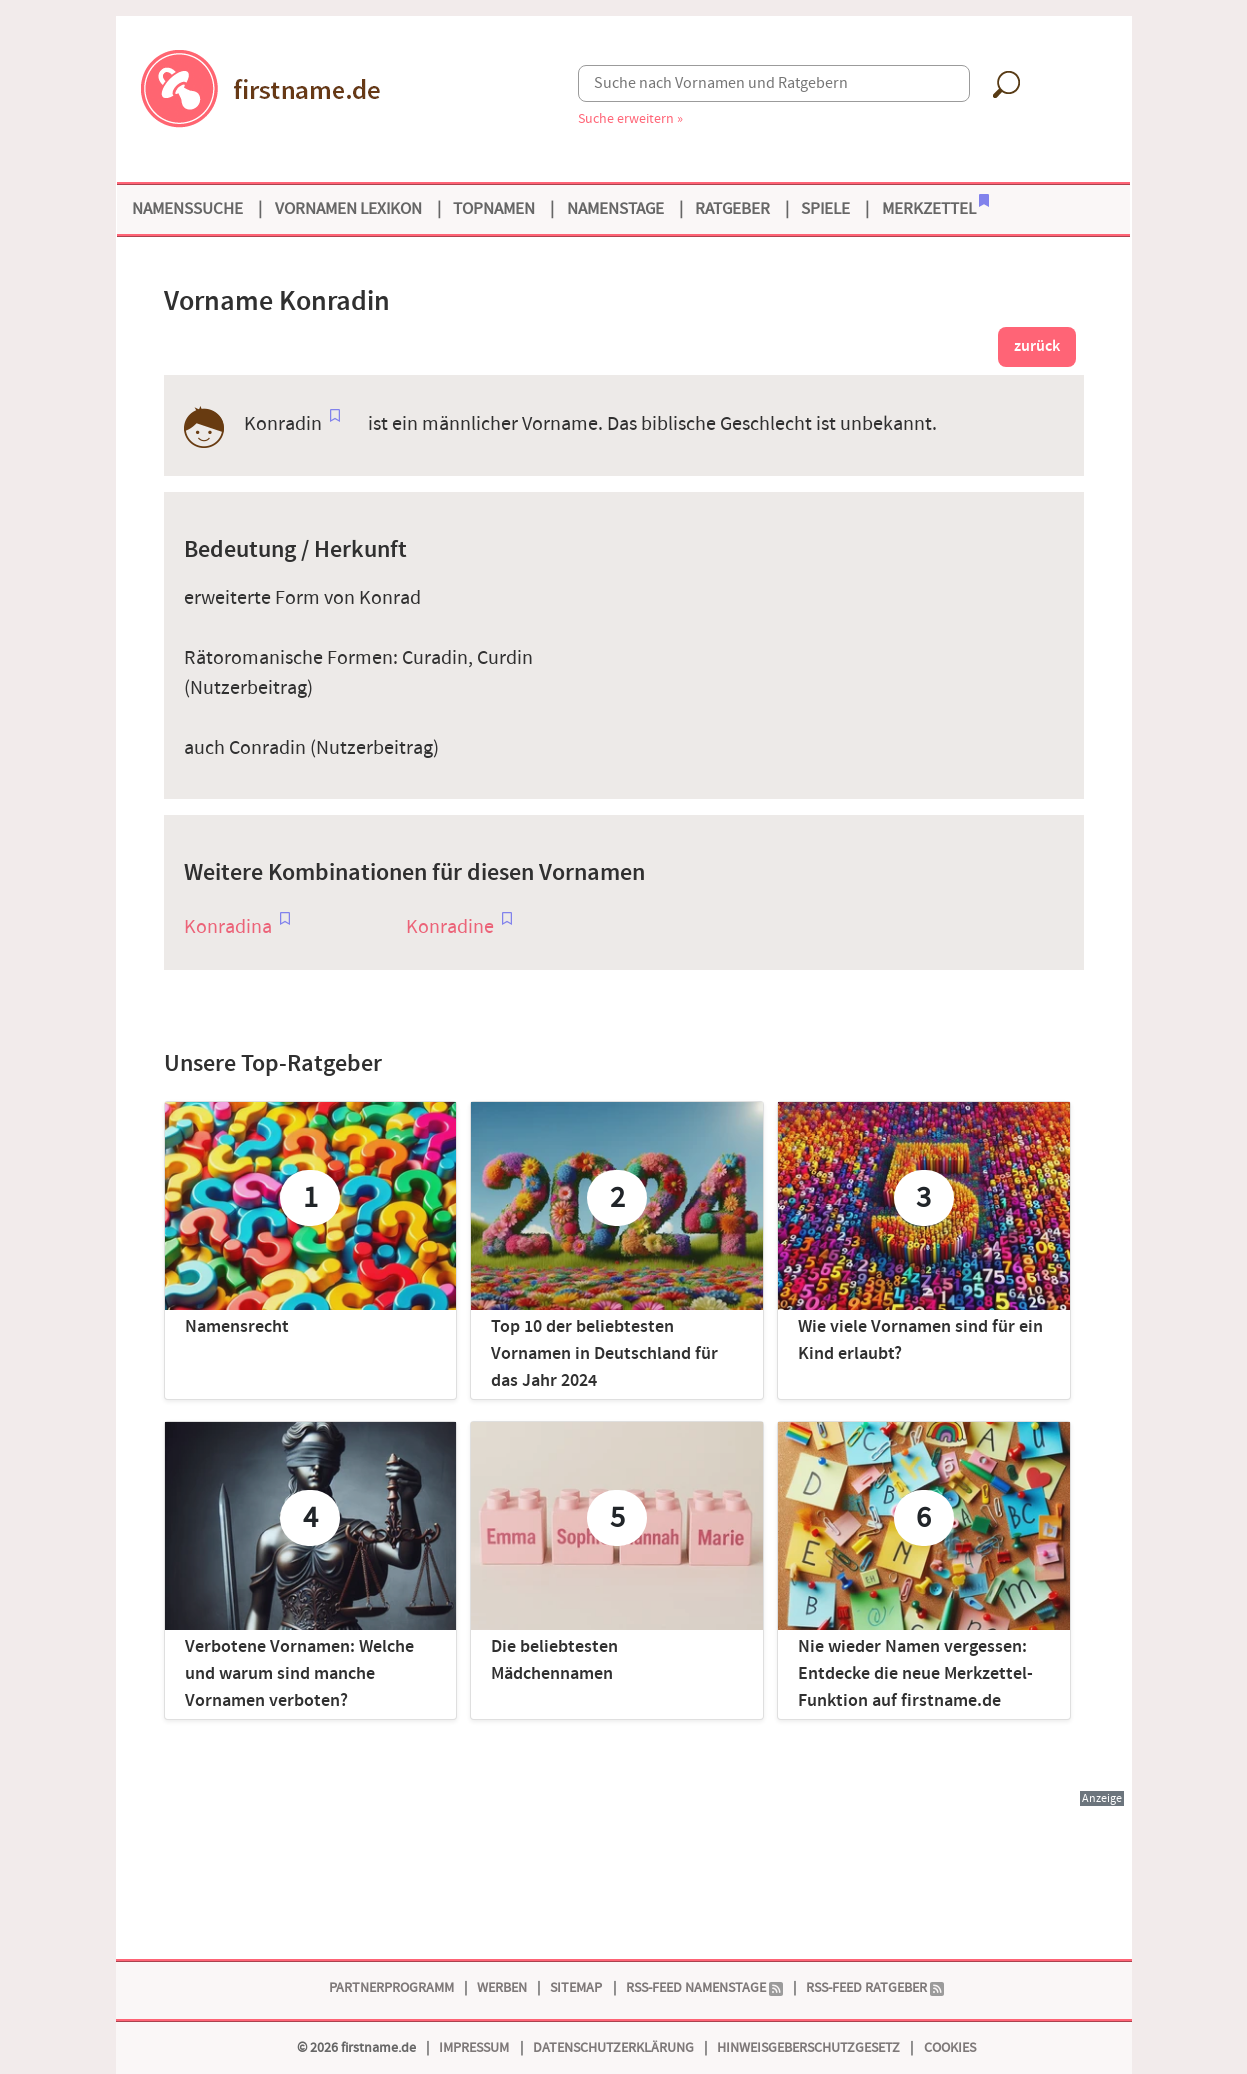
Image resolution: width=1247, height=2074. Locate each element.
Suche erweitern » (630, 118)
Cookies (950, 2047)
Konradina (228, 927)
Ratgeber (732, 209)
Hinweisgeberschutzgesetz (808, 2047)
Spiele (825, 209)
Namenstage (615, 209)
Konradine (450, 927)
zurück (1037, 346)
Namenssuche (187, 209)
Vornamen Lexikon (348, 209)
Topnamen (494, 209)
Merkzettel (935, 207)
